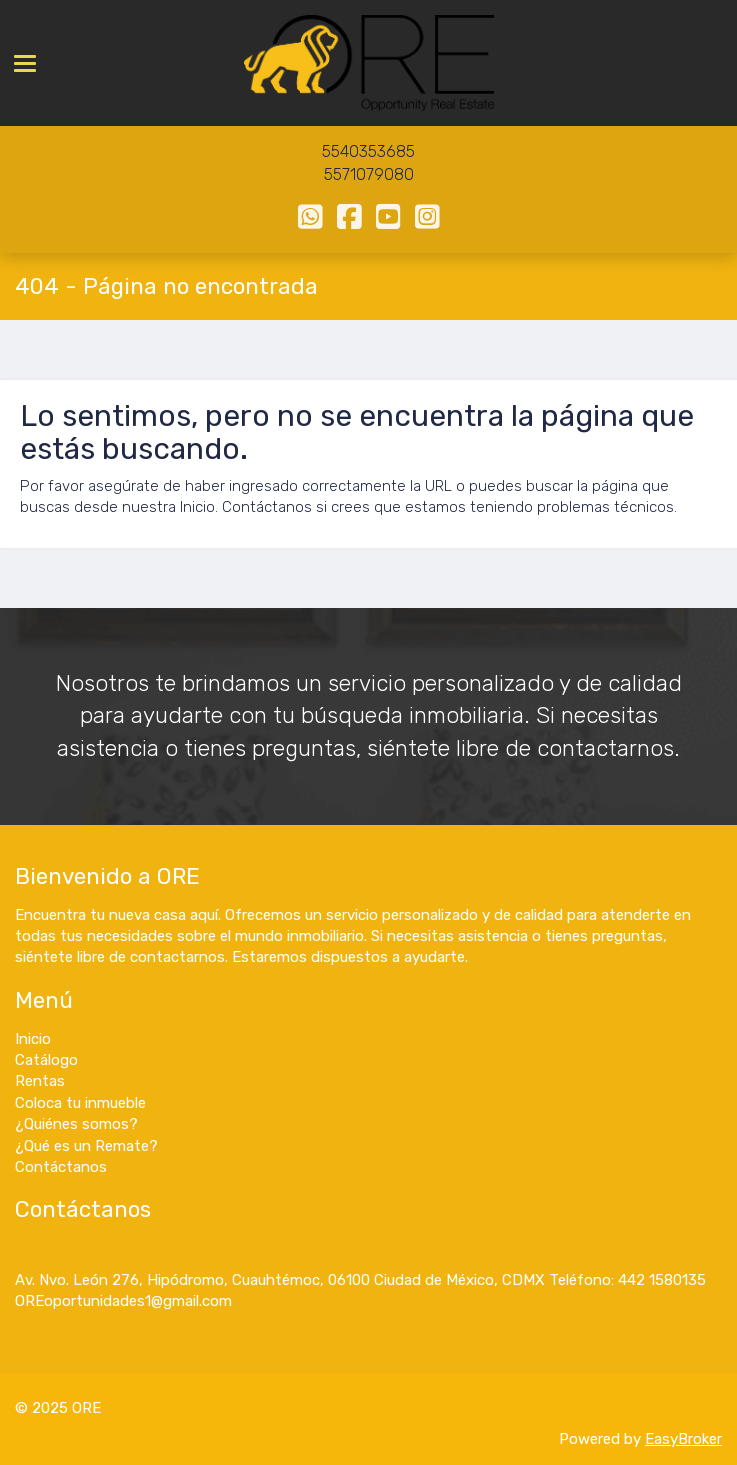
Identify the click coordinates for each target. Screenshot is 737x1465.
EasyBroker (683, 1439)
